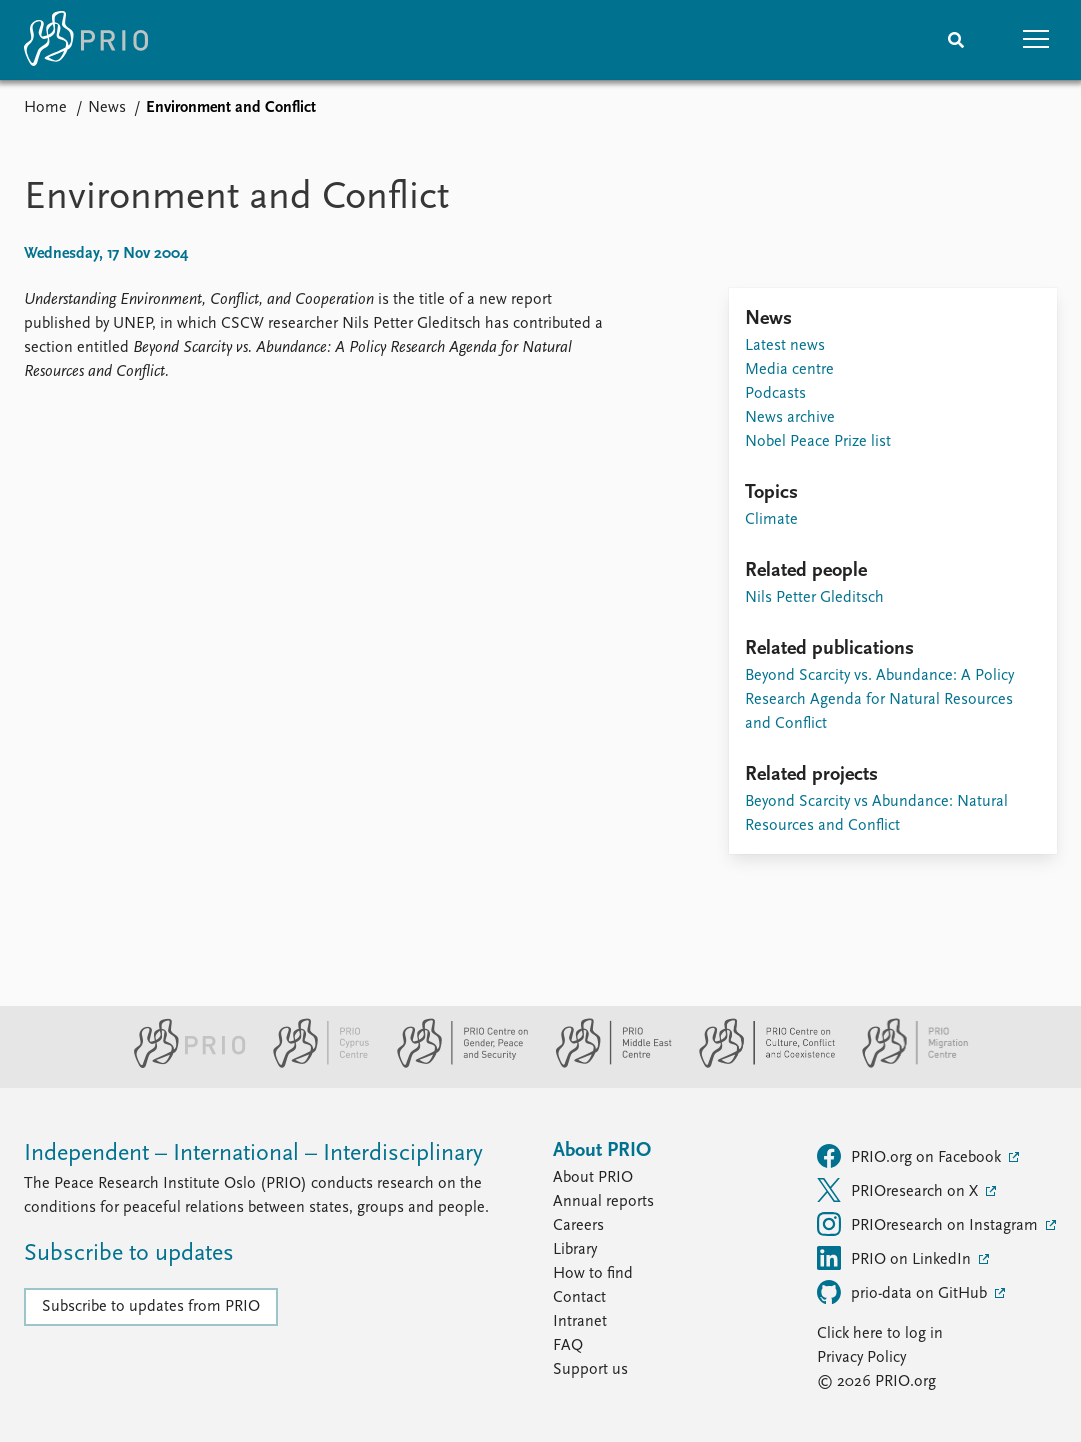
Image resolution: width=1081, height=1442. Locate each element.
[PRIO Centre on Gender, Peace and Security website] (454, 1064)
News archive (790, 418)
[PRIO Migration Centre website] (905, 1064)
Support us (590, 1370)
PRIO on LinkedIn (896, 1258)
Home (45, 108)
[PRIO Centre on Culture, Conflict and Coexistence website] (758, 1064)
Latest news (785, 346)
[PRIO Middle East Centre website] (605, 1064)
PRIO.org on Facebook (911, 1156)
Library (575, 1250)
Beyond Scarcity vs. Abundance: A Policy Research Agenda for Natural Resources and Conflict (879, 700)
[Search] (956, 40)
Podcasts (775, 394)
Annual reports (603, 1202)
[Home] (86, 40)
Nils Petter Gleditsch (814, 598)
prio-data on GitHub (904, 1292)
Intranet (580, 1322)
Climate (771, 520)
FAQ (568, 1346)
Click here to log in (880, 1334)
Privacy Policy (861, 1358)
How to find (593, 1274)
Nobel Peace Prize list (818, 442)
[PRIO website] (181, 1064)
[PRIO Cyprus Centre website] (313, 1064)
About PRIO (593, 1178)
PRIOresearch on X (899, 1190)
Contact (579, 1298)
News (107, 108)
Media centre (789, 370)
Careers (578, 1226)
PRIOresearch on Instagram (929, 1224)
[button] (1036, 40)
